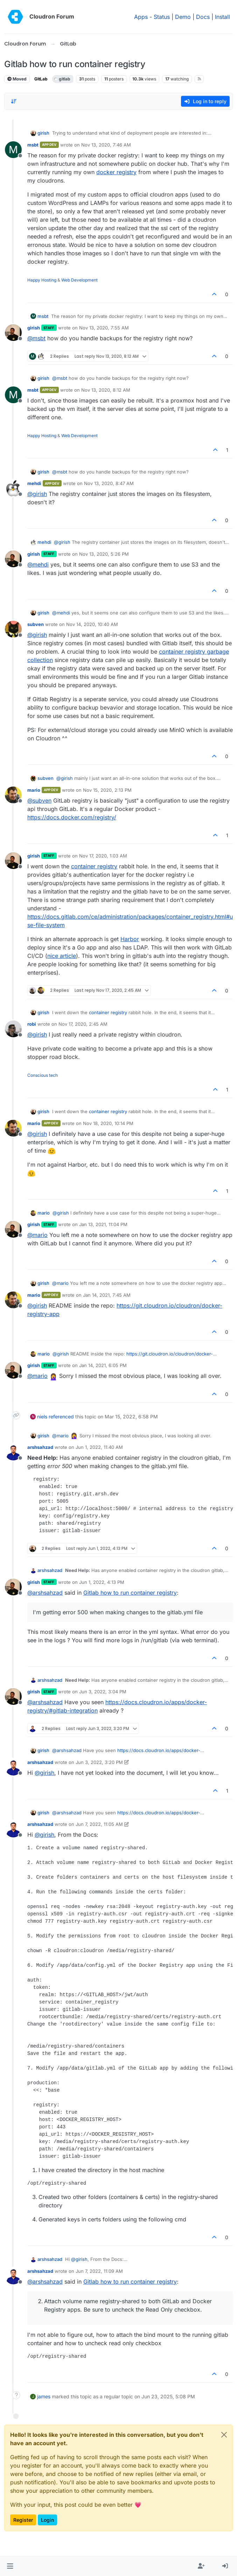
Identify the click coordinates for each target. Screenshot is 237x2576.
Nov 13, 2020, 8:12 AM (105, 390)
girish (43, 133)
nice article (61, 955)
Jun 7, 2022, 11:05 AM (99, 1824)
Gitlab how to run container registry (130, 1592)
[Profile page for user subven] (13, 629)
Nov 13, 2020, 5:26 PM (104, 554)
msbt (33, 145)
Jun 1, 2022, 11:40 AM (99, 1447)
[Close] (224, 2435)
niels (42, 1416)
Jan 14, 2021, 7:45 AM (107, 1295)
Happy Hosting (41, 280)
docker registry (116, 172)
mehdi (34, 483)
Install (222, 16)
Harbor (129, 938)
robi (31, 1024)
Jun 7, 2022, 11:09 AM (99, 2271)
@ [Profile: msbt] (36, 338)
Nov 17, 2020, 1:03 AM (103, 856)
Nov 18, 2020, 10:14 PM (108, 1123)
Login (47, 2520)
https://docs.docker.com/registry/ (71, 817)
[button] (10, 2566)
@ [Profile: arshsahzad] (45, 1592)
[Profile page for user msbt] (13, 149)
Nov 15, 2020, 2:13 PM (107, 790)
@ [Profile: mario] (37, 1234)
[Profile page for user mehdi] (13, 488)
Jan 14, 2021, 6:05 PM (103, 1365)
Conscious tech (42, 1075)
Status (162, 16)
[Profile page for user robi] (13, 1028)
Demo (183, 16)
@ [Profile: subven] (39, 800)
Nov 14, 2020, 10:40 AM (92, 624)
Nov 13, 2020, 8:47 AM (109, 483)
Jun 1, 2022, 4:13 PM (101, 1582)
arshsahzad (40, 1447)
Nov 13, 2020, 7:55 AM (104, 327)
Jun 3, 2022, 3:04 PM (102, 1691)
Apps (141, 16)
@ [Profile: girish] (37, 493)
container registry (94, 866)
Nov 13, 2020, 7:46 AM (106, 145)
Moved (17, 78)
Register (23, 2520)
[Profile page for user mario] (13, 795)
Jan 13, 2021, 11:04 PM (103, 1224)
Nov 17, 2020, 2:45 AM (82, 1024)
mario (33, 790)
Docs (203, 16)
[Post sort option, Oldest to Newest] (13, 101)
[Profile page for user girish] (13, 332)
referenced (61, 1416)
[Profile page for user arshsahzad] (13, 1452)
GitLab (41, 78)
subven (35, 624)
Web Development (79, 280)
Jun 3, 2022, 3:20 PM (99, 1762)
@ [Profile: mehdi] (38, 564)
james (43, 2396)
